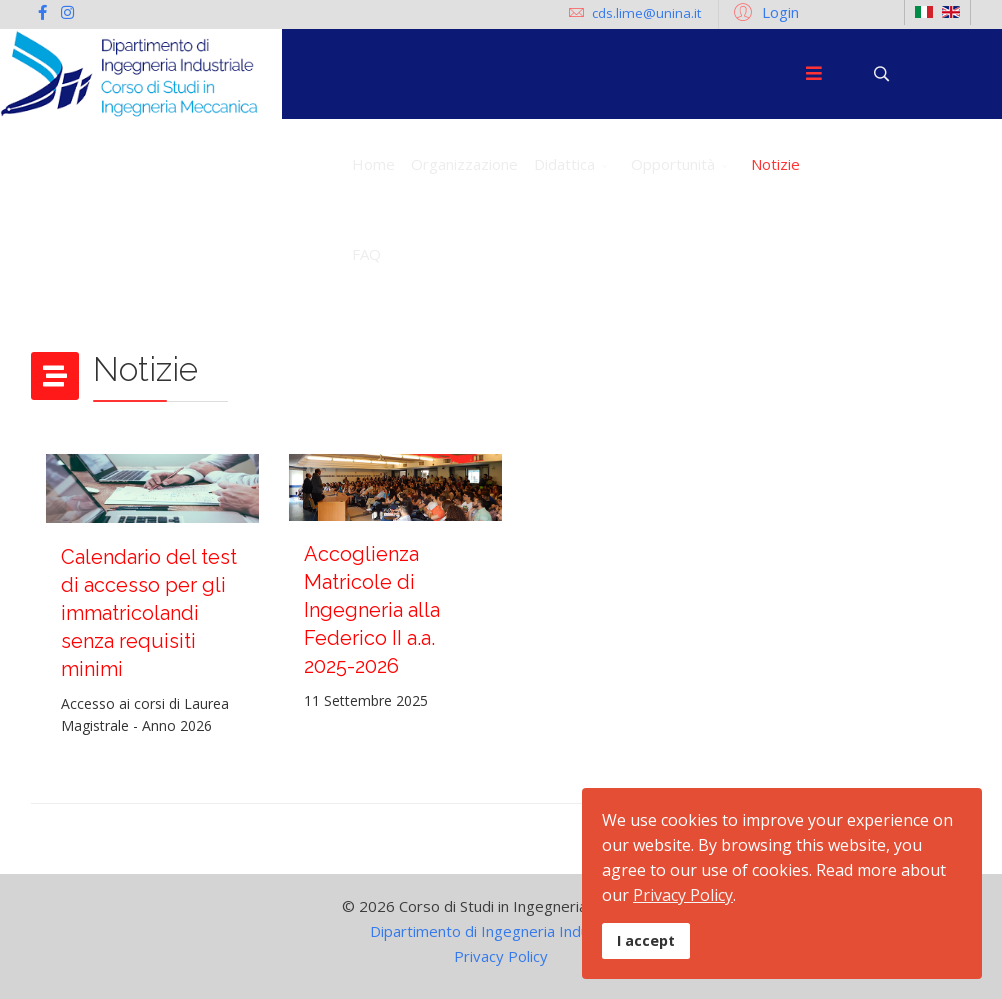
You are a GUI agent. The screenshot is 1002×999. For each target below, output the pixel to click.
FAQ (366, 254)
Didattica (564, 164)
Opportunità (673, 164)
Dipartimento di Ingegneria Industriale (501, 931)
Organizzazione (464, 164)
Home (373, 164)
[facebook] (42, 12)
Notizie (775, 164)
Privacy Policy (501, 956)
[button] (763, 11)
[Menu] (814, 74)
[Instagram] (67, 12)
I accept (646, 940)
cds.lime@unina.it (646, 13)
